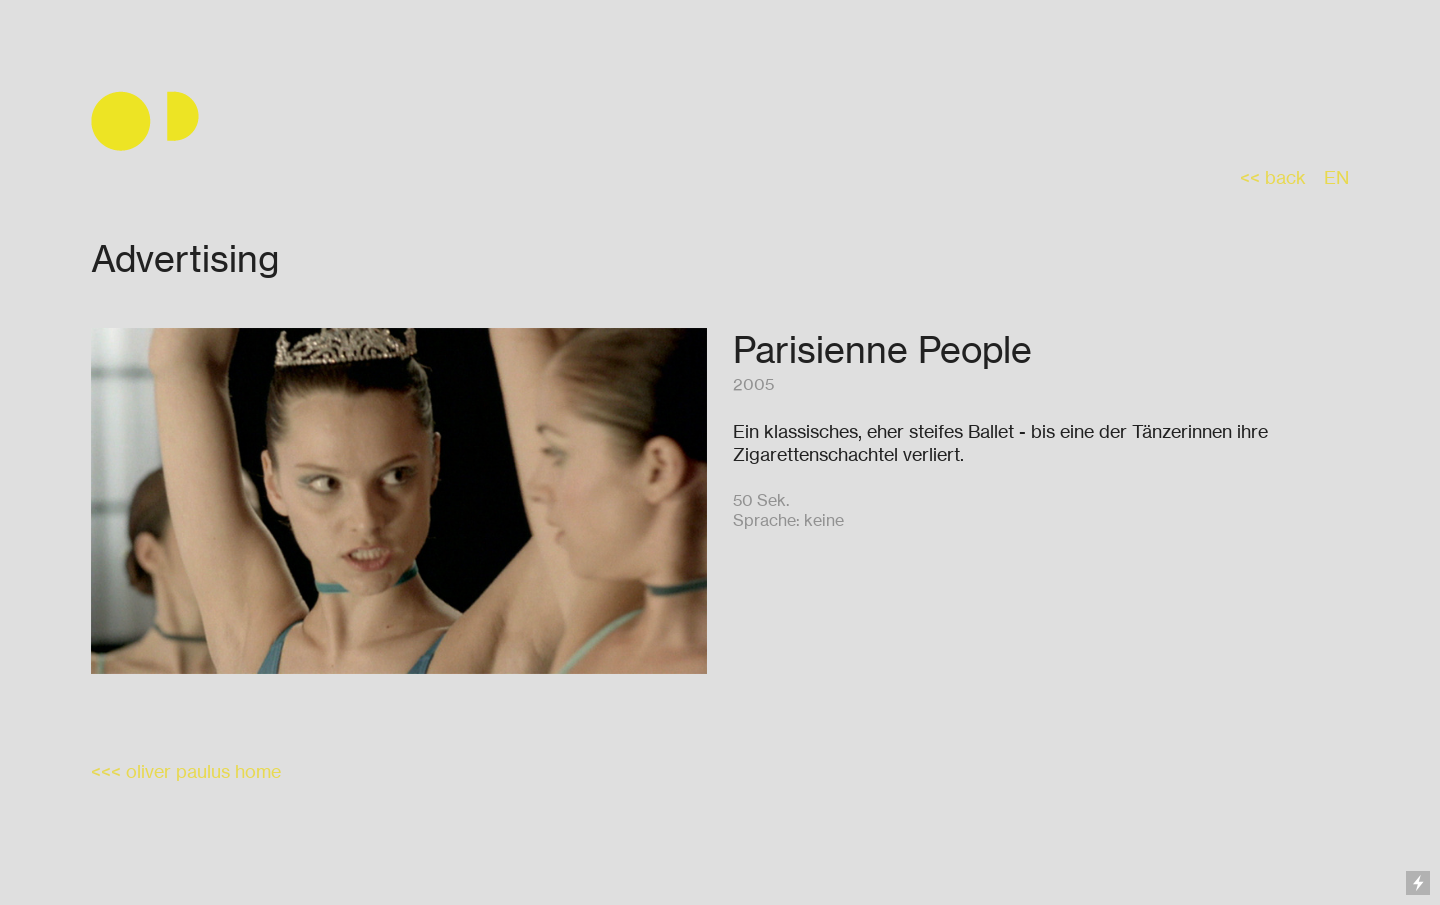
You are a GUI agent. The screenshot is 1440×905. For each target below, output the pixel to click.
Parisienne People (882, 349)
